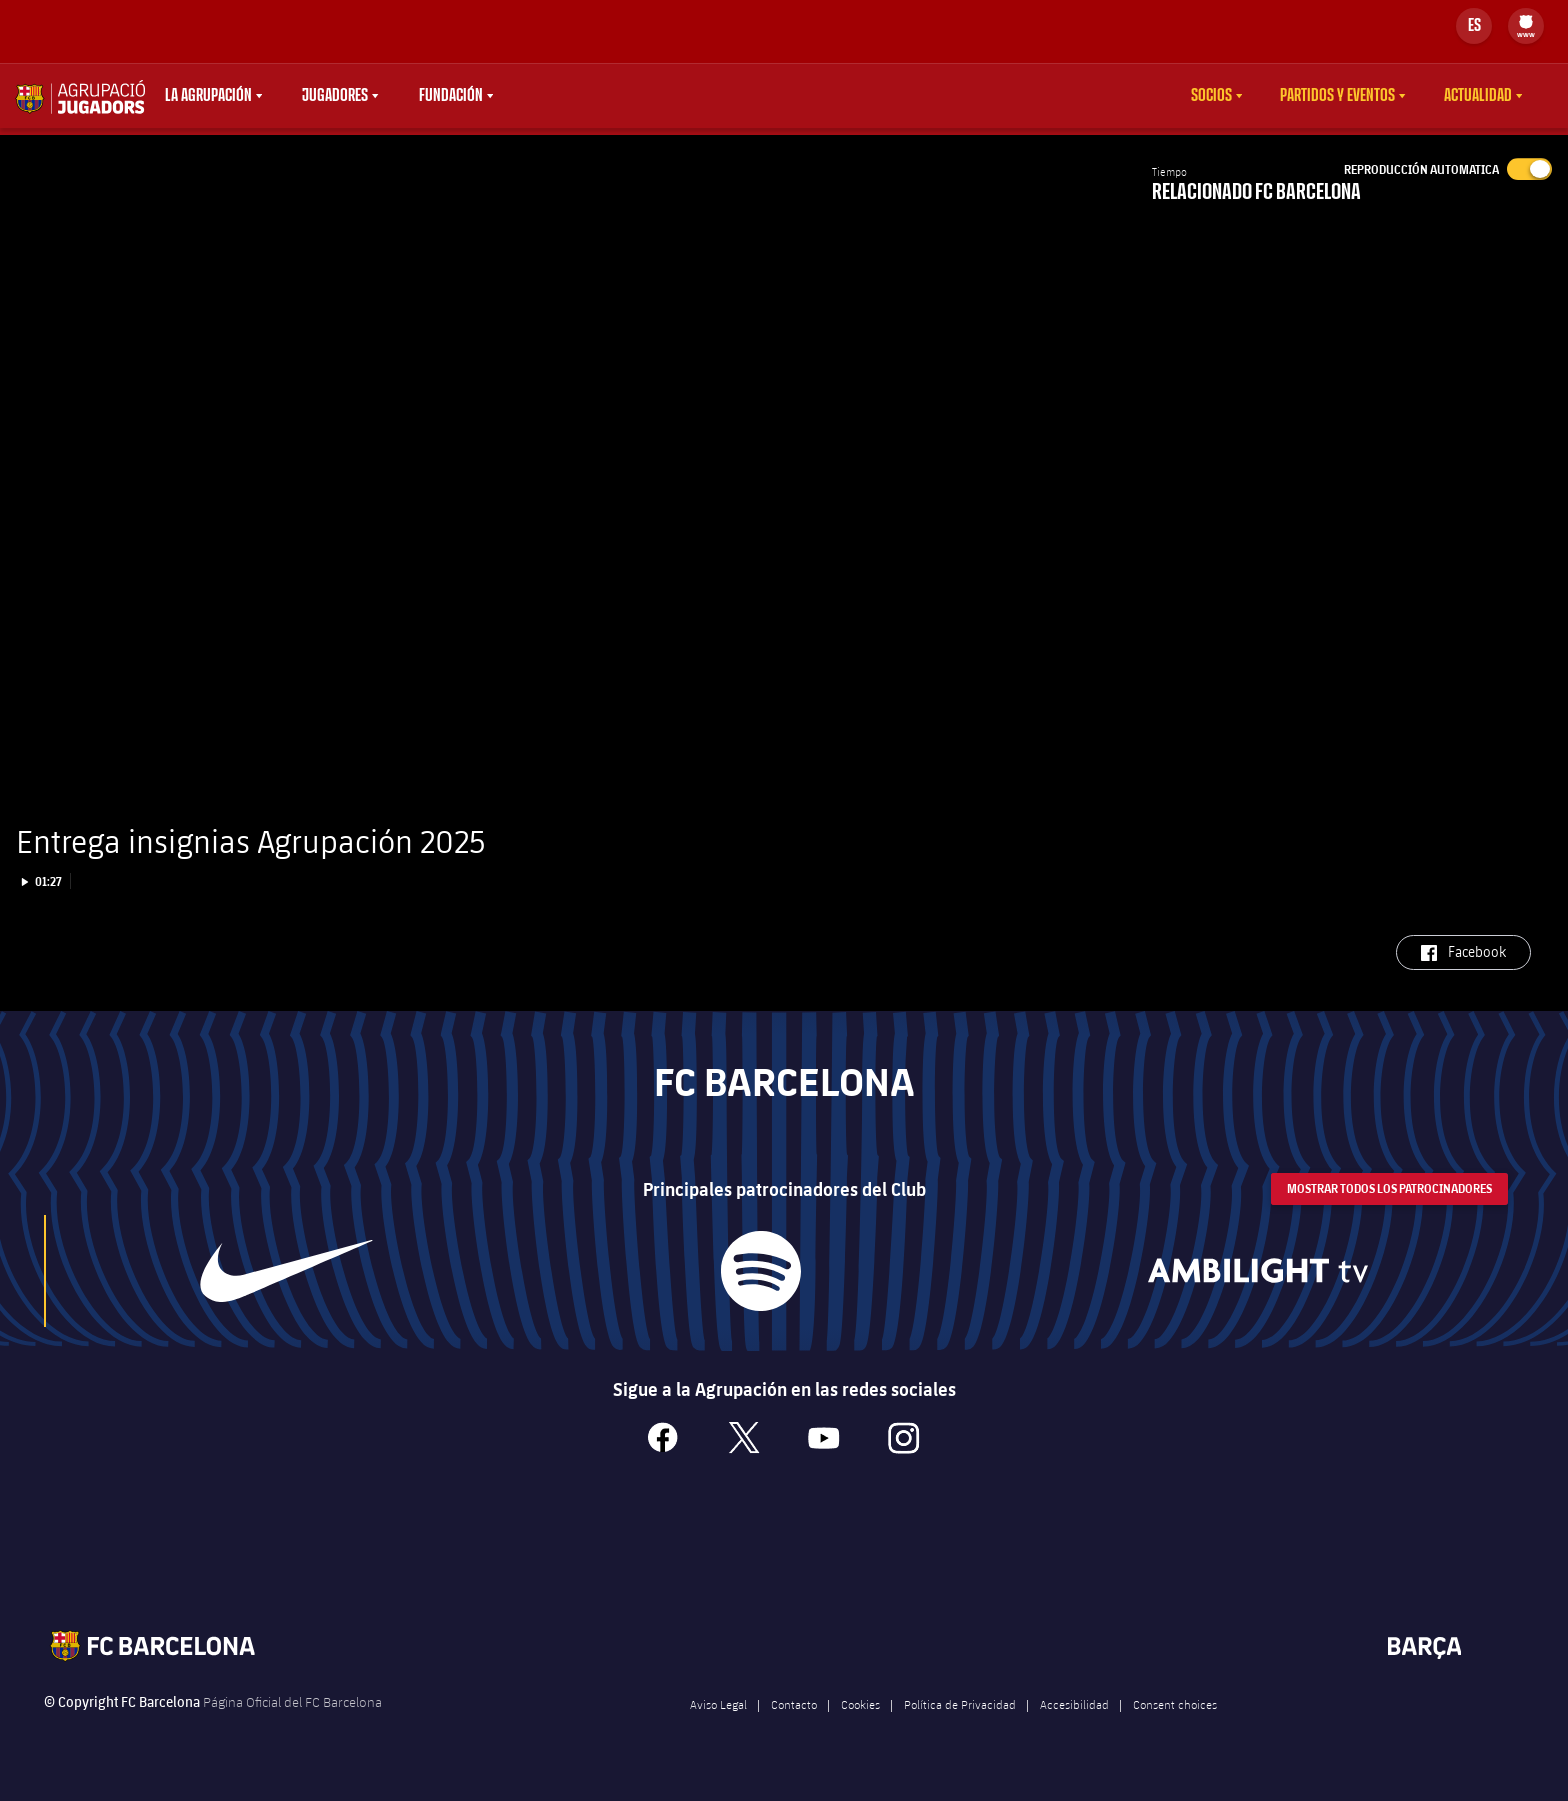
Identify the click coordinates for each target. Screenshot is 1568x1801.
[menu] (1526, 26)
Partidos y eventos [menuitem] (1337, 96)
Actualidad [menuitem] (1478, 96)
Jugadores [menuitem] (335, 96)
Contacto (794, 1729)
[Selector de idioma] (1474, 26)
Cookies (860, 1729)
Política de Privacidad (960, 1729)
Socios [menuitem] (1211, 96)
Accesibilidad (1074, 1729)
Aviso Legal (718, 1729)
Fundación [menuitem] (451, 96)
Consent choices (1175, 1729)
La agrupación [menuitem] (208, 96)
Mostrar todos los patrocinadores (1389, 1213)
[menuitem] (1526, 22)
